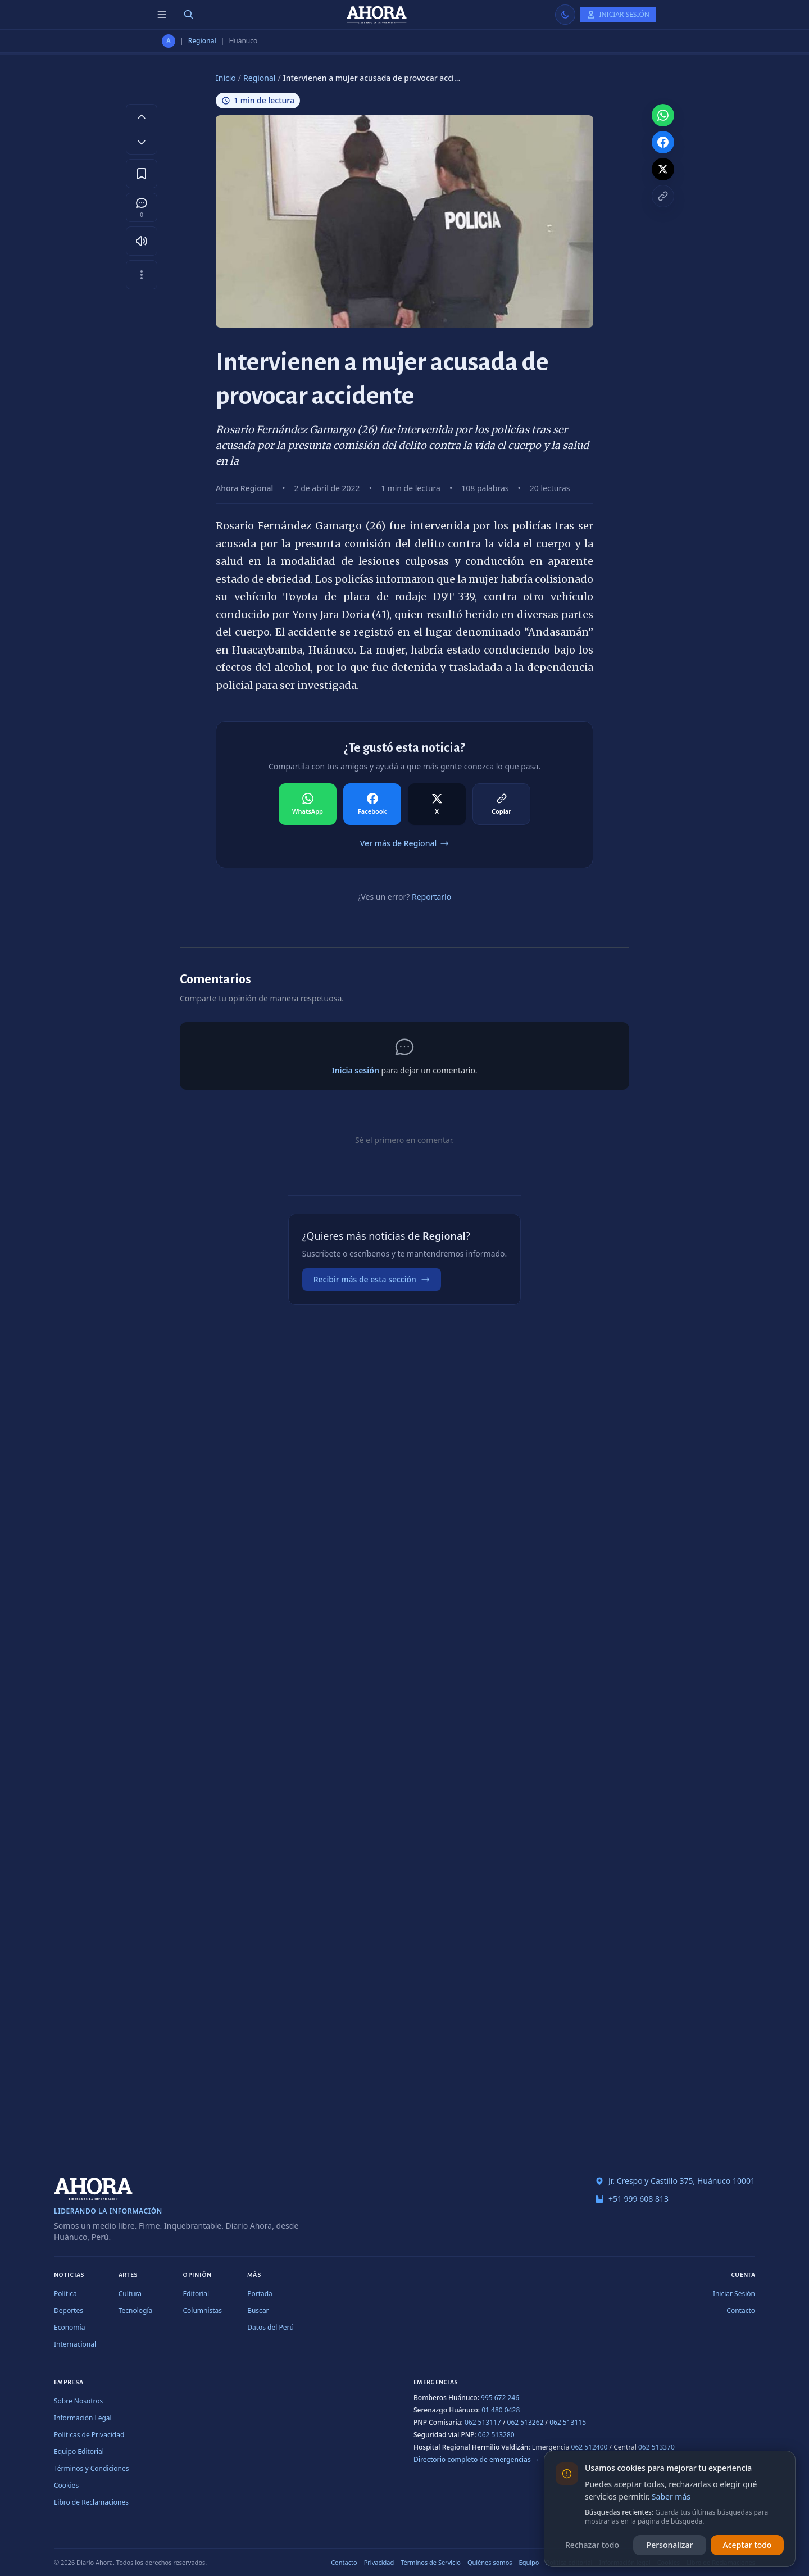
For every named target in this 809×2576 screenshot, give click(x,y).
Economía (69, 2327)
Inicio (226, 77)
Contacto (740, 2310)
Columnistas (202, 2310)
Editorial (196, 2293)
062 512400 (589, 2447)
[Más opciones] (141, 274)
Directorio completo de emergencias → (476, 2459)
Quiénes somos (489, 2562)
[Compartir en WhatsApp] (308, 804)
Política (65, 2293)
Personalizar (670, 2544)
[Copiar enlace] (663, 196)
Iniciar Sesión (734, 2293)
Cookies (66, 2485)
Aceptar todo (747, 2544)
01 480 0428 (500, 2410)
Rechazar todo (592, 2544)
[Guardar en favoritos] (141, 173)
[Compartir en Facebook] (372, 804)
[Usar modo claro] (565, 14)
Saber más (671, 2496)
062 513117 (483, 2422)
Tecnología (136, 2310)
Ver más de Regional (404, 843)
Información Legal (83, 2418)
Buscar (258, 2310)
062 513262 (525, 2422)
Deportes (68, 2310)
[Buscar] (189, 15)
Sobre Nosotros (78, 2401)
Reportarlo (431, 896)
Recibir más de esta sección (371, 1279)
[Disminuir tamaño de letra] (141, 142)
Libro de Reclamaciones (91, 2502)
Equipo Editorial (79, 2451)
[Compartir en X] (437, 804)
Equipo (529, 2562)
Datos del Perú (270, 2327)
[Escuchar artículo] (141, 241)
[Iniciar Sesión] (618, 14)
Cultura (130, 2293)
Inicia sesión (355, 1070)
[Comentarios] (141, 207)
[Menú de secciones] (162, 15)
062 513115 (567, 2422)
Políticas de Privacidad (89, 2434)
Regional (202, 41)
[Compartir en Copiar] (501, 804)
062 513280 (496, 2434)
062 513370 (656, 2447)
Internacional (75, 2344)
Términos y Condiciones (91, 2468)
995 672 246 (500, 2397)
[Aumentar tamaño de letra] (141, 116)
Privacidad (379, 2562)
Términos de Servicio (431, 2562)
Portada (259, 2293)
